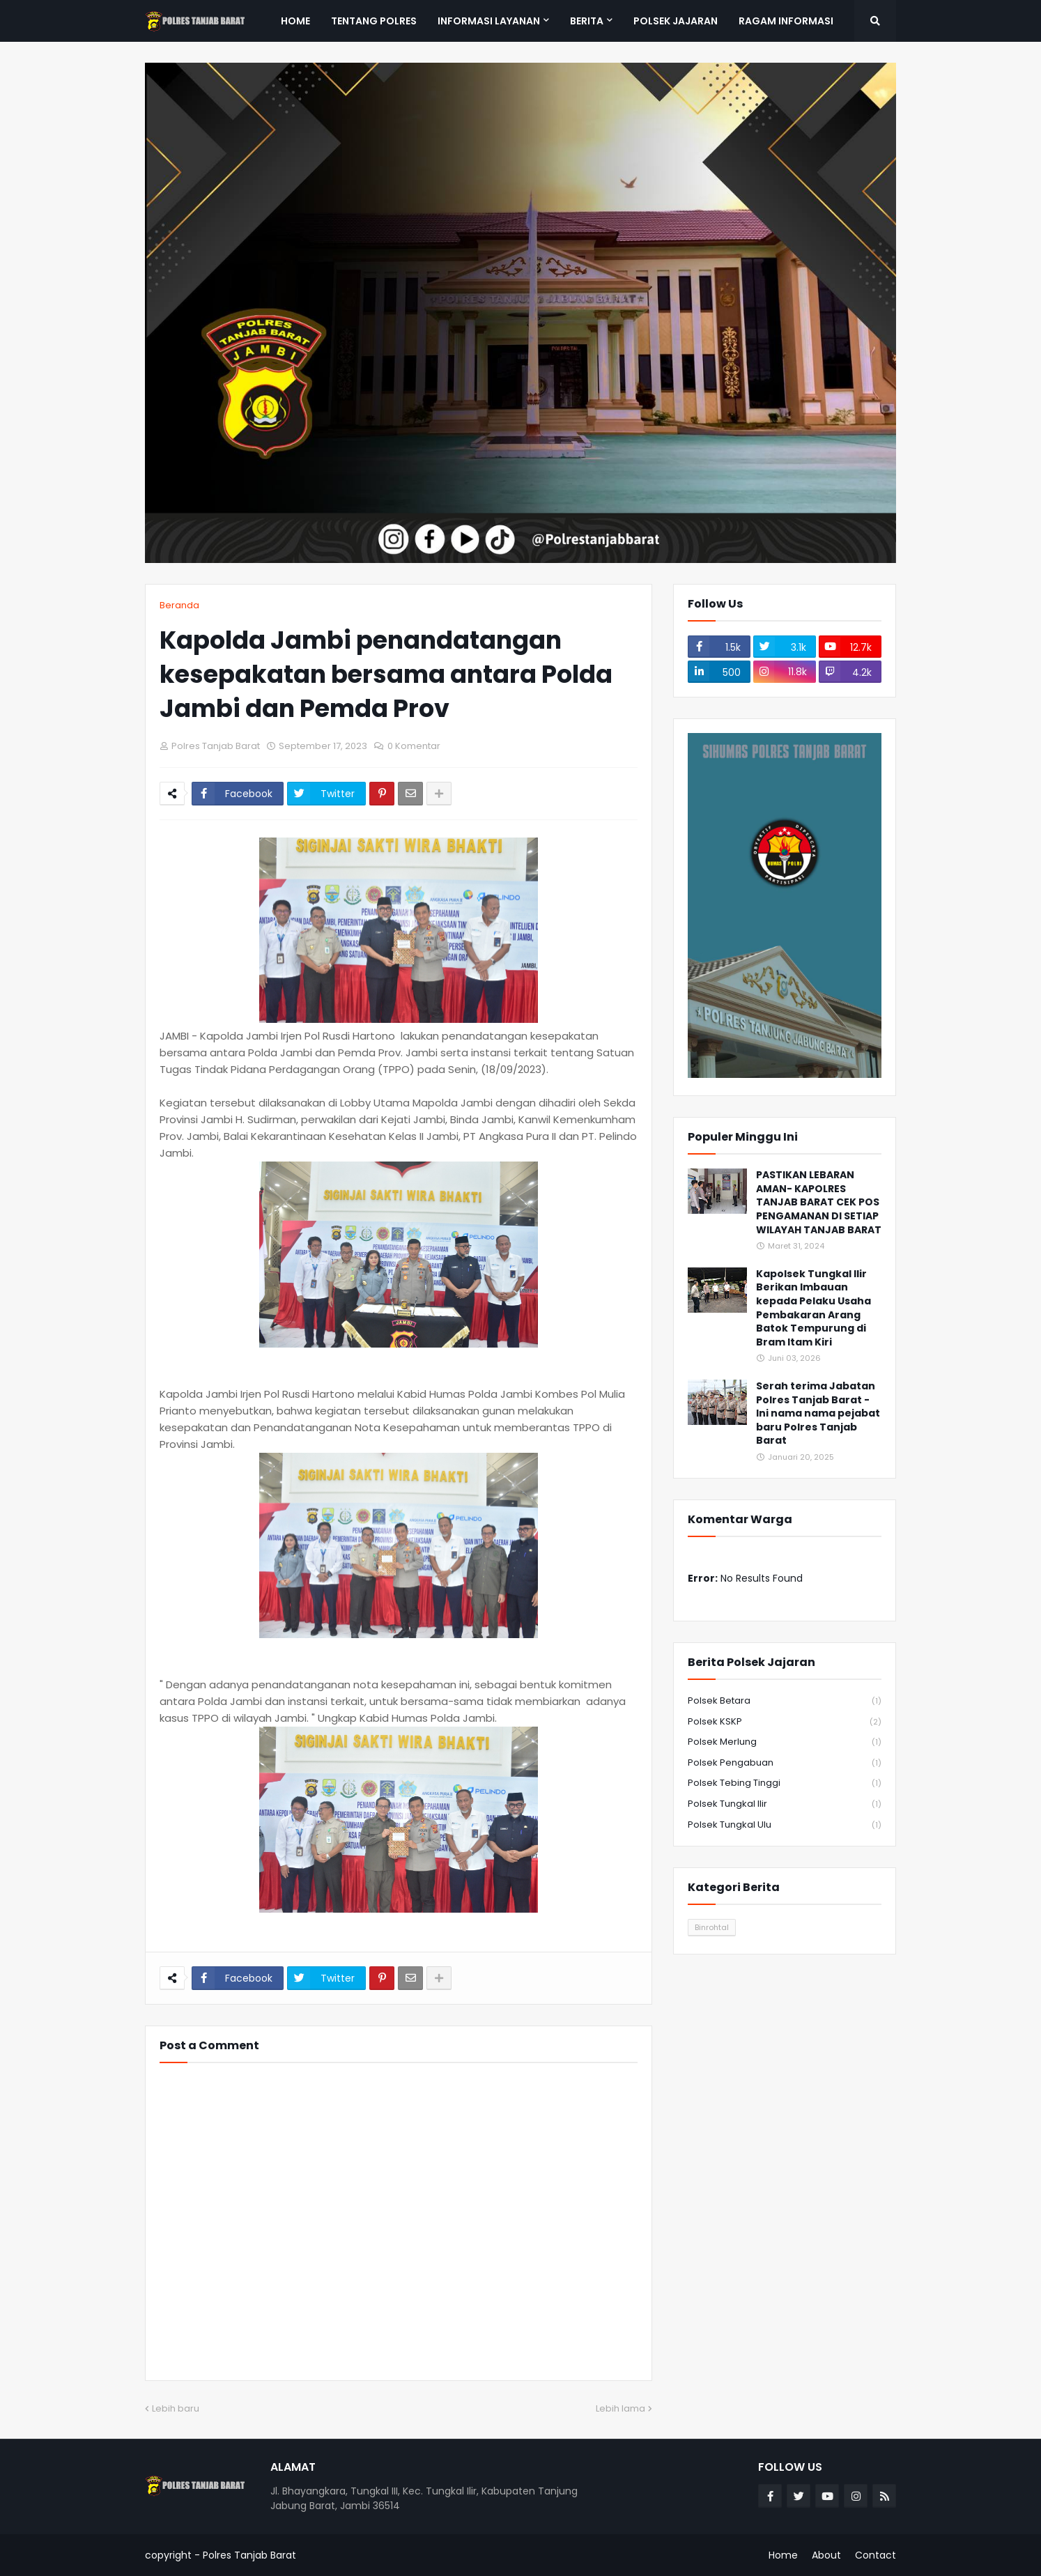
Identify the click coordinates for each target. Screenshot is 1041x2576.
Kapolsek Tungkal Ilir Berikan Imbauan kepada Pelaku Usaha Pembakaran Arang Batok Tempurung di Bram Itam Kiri (813, 1308)
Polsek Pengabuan (784, 1763)
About (826, 2555)
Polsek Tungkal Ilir (784, 1804)
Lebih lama (620, 2408)
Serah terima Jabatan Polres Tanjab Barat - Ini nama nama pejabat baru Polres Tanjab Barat (818, 1413)
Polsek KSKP (784, 1722)
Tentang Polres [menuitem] (374, 21)
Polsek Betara (784, 1701)
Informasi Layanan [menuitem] (489, 21)
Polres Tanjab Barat (249, 2555)
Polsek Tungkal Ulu (784, 1825)
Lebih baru (175, 2408)
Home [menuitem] (295, 21)
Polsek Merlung (784, 1742)
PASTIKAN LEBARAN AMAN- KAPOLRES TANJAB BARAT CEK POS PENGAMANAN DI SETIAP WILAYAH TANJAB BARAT (818, 1202)
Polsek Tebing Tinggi (784, 1783)
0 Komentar (413, 746)
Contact (875, 2555)
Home (783, 2555)
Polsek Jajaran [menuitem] (675, 21)
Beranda (179, 605)
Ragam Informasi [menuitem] (786, 21)
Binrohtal (712, 1927)
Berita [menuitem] (586, 21)
